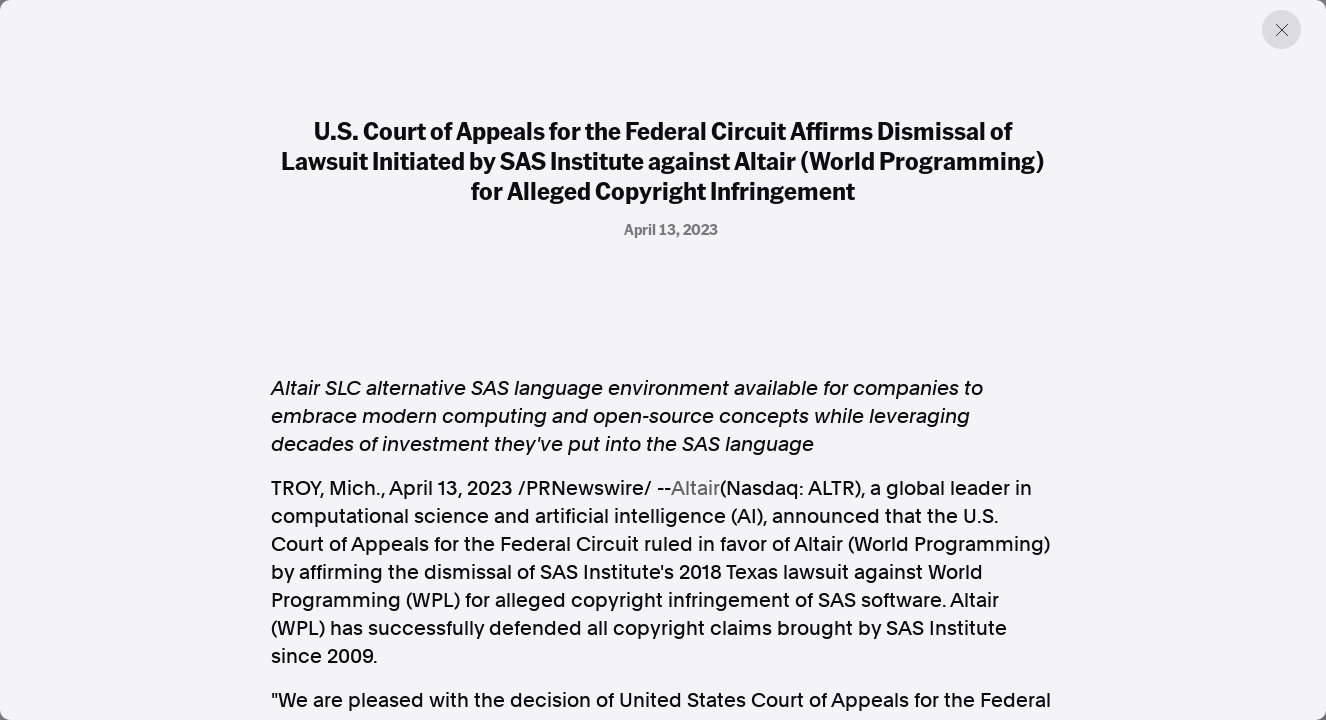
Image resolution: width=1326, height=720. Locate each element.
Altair (695, 488)
